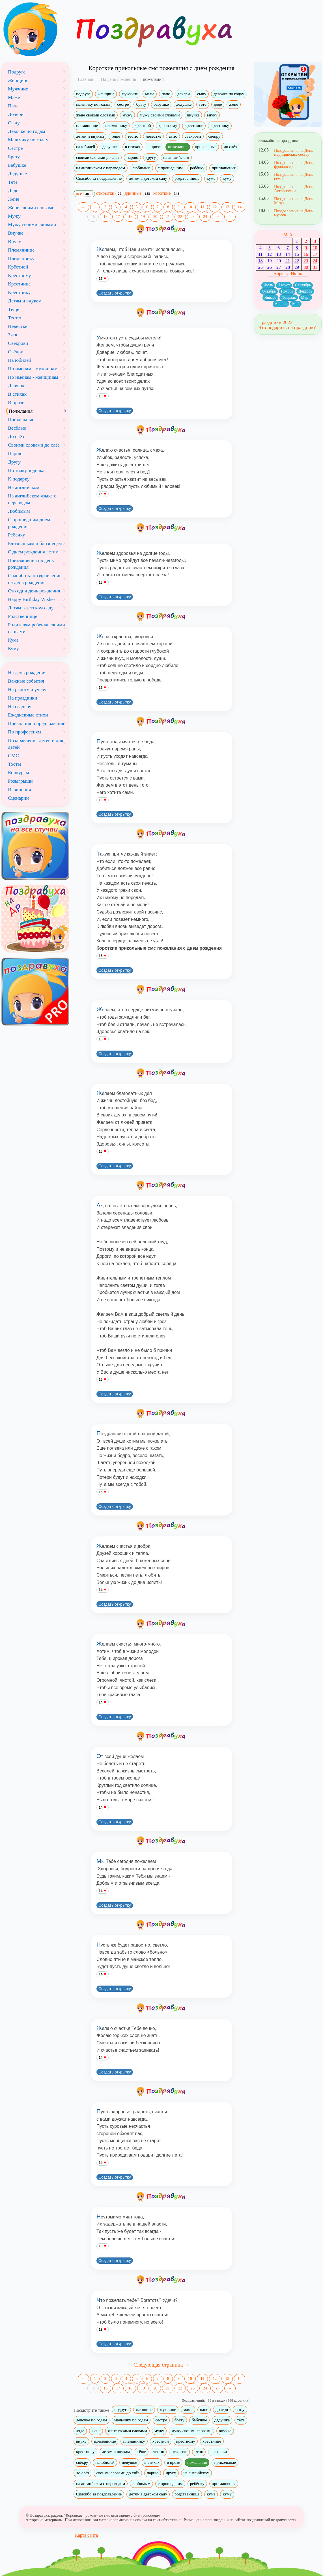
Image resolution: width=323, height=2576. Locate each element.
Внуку (14, 241)
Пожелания (21, 411)
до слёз (230, 146)
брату (141, 104)
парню (132, 157)
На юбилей (19, 360)
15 (93, 217)
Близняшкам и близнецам (35, 543)
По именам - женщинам (33, 377)
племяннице (87, 125)
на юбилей (85, 146)
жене (233, 104)
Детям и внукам (25, 301)
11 (202, 207)
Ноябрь (287, 291)
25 (217, 217)
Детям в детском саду (31, 608)
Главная (85, 79)
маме (149, 94)
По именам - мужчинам (32, 368)
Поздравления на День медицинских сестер (293, 152)
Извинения (19, 789)
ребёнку (197, 168)
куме (211, 178)
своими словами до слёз (97, 157)
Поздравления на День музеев (293, 213)
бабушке (161, 104)
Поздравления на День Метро (293, 200)
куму (227, 178)
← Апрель (278, 273)
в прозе (153, 146)
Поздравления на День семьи (293, 176)
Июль (268, 285)
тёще (115, 136)
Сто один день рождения (34, 591)
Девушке (17, 385)
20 (155, 217)
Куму (13, 648)
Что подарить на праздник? (287, 327)
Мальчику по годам (28, 139)
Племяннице (21, 250)
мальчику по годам (93, 104)
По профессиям (24, 732)
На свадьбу (19, 706)
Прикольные (21, 419)
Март (305, 297)
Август (284, 285)
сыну (201, 94)
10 (190, 207)
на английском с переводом (100, 168)
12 (215, 207)
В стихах (17, 394)
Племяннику (21, 258)
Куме (13, 640)
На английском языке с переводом (32, 499)
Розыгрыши (20, 781)
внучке (193, 115)
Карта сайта (86, 2535)
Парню (15, 453)
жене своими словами (95, 115)
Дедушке (17, 173)
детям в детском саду (148, 178)
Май (287, 234)
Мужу (14, 216)
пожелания (178, 146)
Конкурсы (18, 772)
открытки (110, 193)
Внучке (15, 233)
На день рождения (27, 672)
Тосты (14, 764)
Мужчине (18, 89)
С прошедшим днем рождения (29, 523)
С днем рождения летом (33, 552)
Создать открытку (114, 293)
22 (180, 217)
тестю (133, 136)
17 (118, 217)
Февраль (288, 297)
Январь (270, 297)
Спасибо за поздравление (99, 178)
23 (193, 217)
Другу (14, 462)
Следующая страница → (161, 2365)
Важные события (26, 681)
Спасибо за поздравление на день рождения (34, 579)
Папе (13, 106)
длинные (138, 193)
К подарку (19, 479)
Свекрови (18, 343)
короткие (167, 193)
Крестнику (19, 292)
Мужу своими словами (32, 224)
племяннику (116, 125)
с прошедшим (170, 168)
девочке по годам (229, 94)
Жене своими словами (31, 207)
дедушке (183, 104)
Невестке (17, 326)
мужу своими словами (160, 115)
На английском (23, 487)
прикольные (205, 146)
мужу (127, 115)
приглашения (224, 168)
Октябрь (269, 291)
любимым (141, 168)
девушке (109, 146)
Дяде (13, 190)
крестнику (219, 125)
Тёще (13, 309)
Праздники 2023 (275, 322)
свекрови (193, 136)
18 (130, 217)
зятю (173, 136)
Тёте (13, 182)
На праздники (22, 698)
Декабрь (305, 291)
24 (205, 217)
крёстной (142, 125)
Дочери (15, 114)
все (84, 194)
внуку (212, 115)
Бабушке (17, 165)
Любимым (19, 511)
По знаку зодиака (26, 470)
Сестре (15, 148)
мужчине (130, 94)
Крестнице (19, 284)
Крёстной (18, 267)
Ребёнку (16, 535)
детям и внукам (90, 136)
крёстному (167, 125)
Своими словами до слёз (34, 445)
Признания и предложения (36, 723)
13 (227, 207)
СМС (13, 755)
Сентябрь (303, 285)
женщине (106, 94)
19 (143, 217)
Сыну (14, 122)
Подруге (16, 72)
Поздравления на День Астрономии (293, 188)
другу (151, 157)
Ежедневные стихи (28, 715)
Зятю (13, 334)
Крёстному (19, 275)
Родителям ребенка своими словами (36, 628)
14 (240, 207)
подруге (83, 94)
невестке (154, 136)
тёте (202, 104)
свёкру (214, 136)
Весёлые (17, 428)
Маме (14, 97)
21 (168, 217)
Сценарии (18, 798)
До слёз (16, 436)
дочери (183, 94)
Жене (13, 199)
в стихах (132, 146)
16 (105, 217)
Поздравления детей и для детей (35, 743)
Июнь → (299, 273)
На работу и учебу (27, 689)
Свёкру (15, 351)
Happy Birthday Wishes (31, 599)
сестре (123, 104)
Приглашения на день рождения (31, 563)
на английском (176, 157)
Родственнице (22, 616)
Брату (14, 156)
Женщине (18, 80)
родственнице (187, 178)
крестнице (194, 125)
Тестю (14, 318)
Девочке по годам (26, 131)
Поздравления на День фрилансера (293, 164)
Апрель (281, 304)
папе (166, 94)
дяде (218, 104)
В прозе (16, 402)
